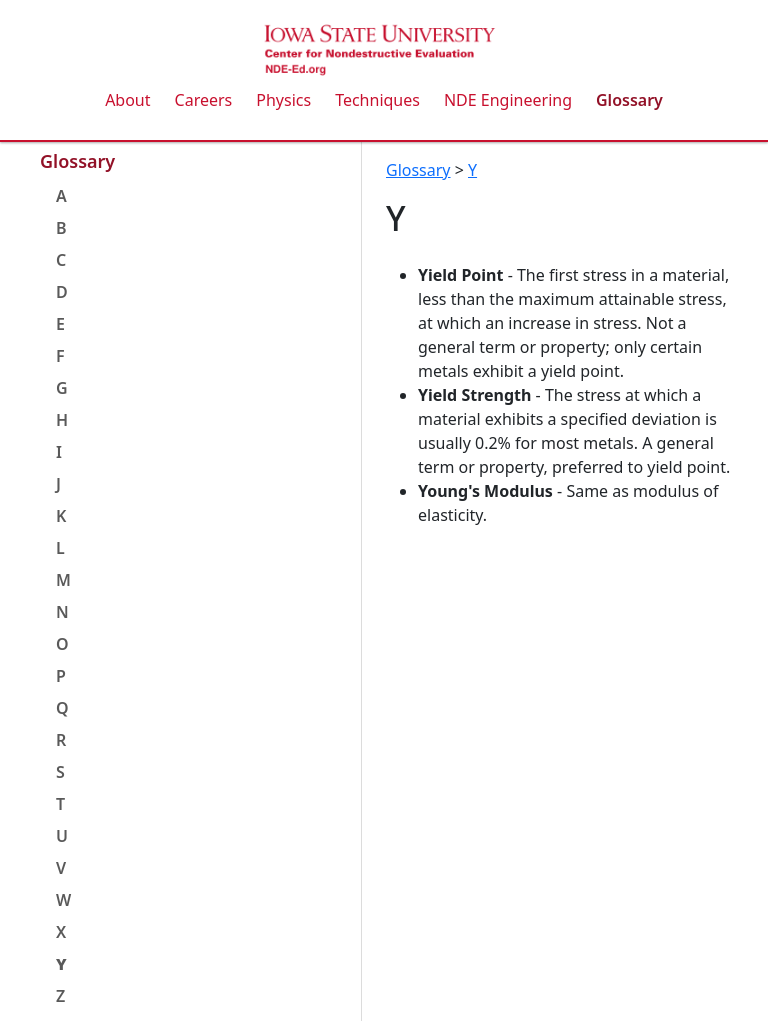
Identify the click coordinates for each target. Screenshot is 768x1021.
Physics (283, 100)
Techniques (377, 100)
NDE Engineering (508, 100)
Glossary (629, 100)
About (127, 100)
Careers (204, 100)
